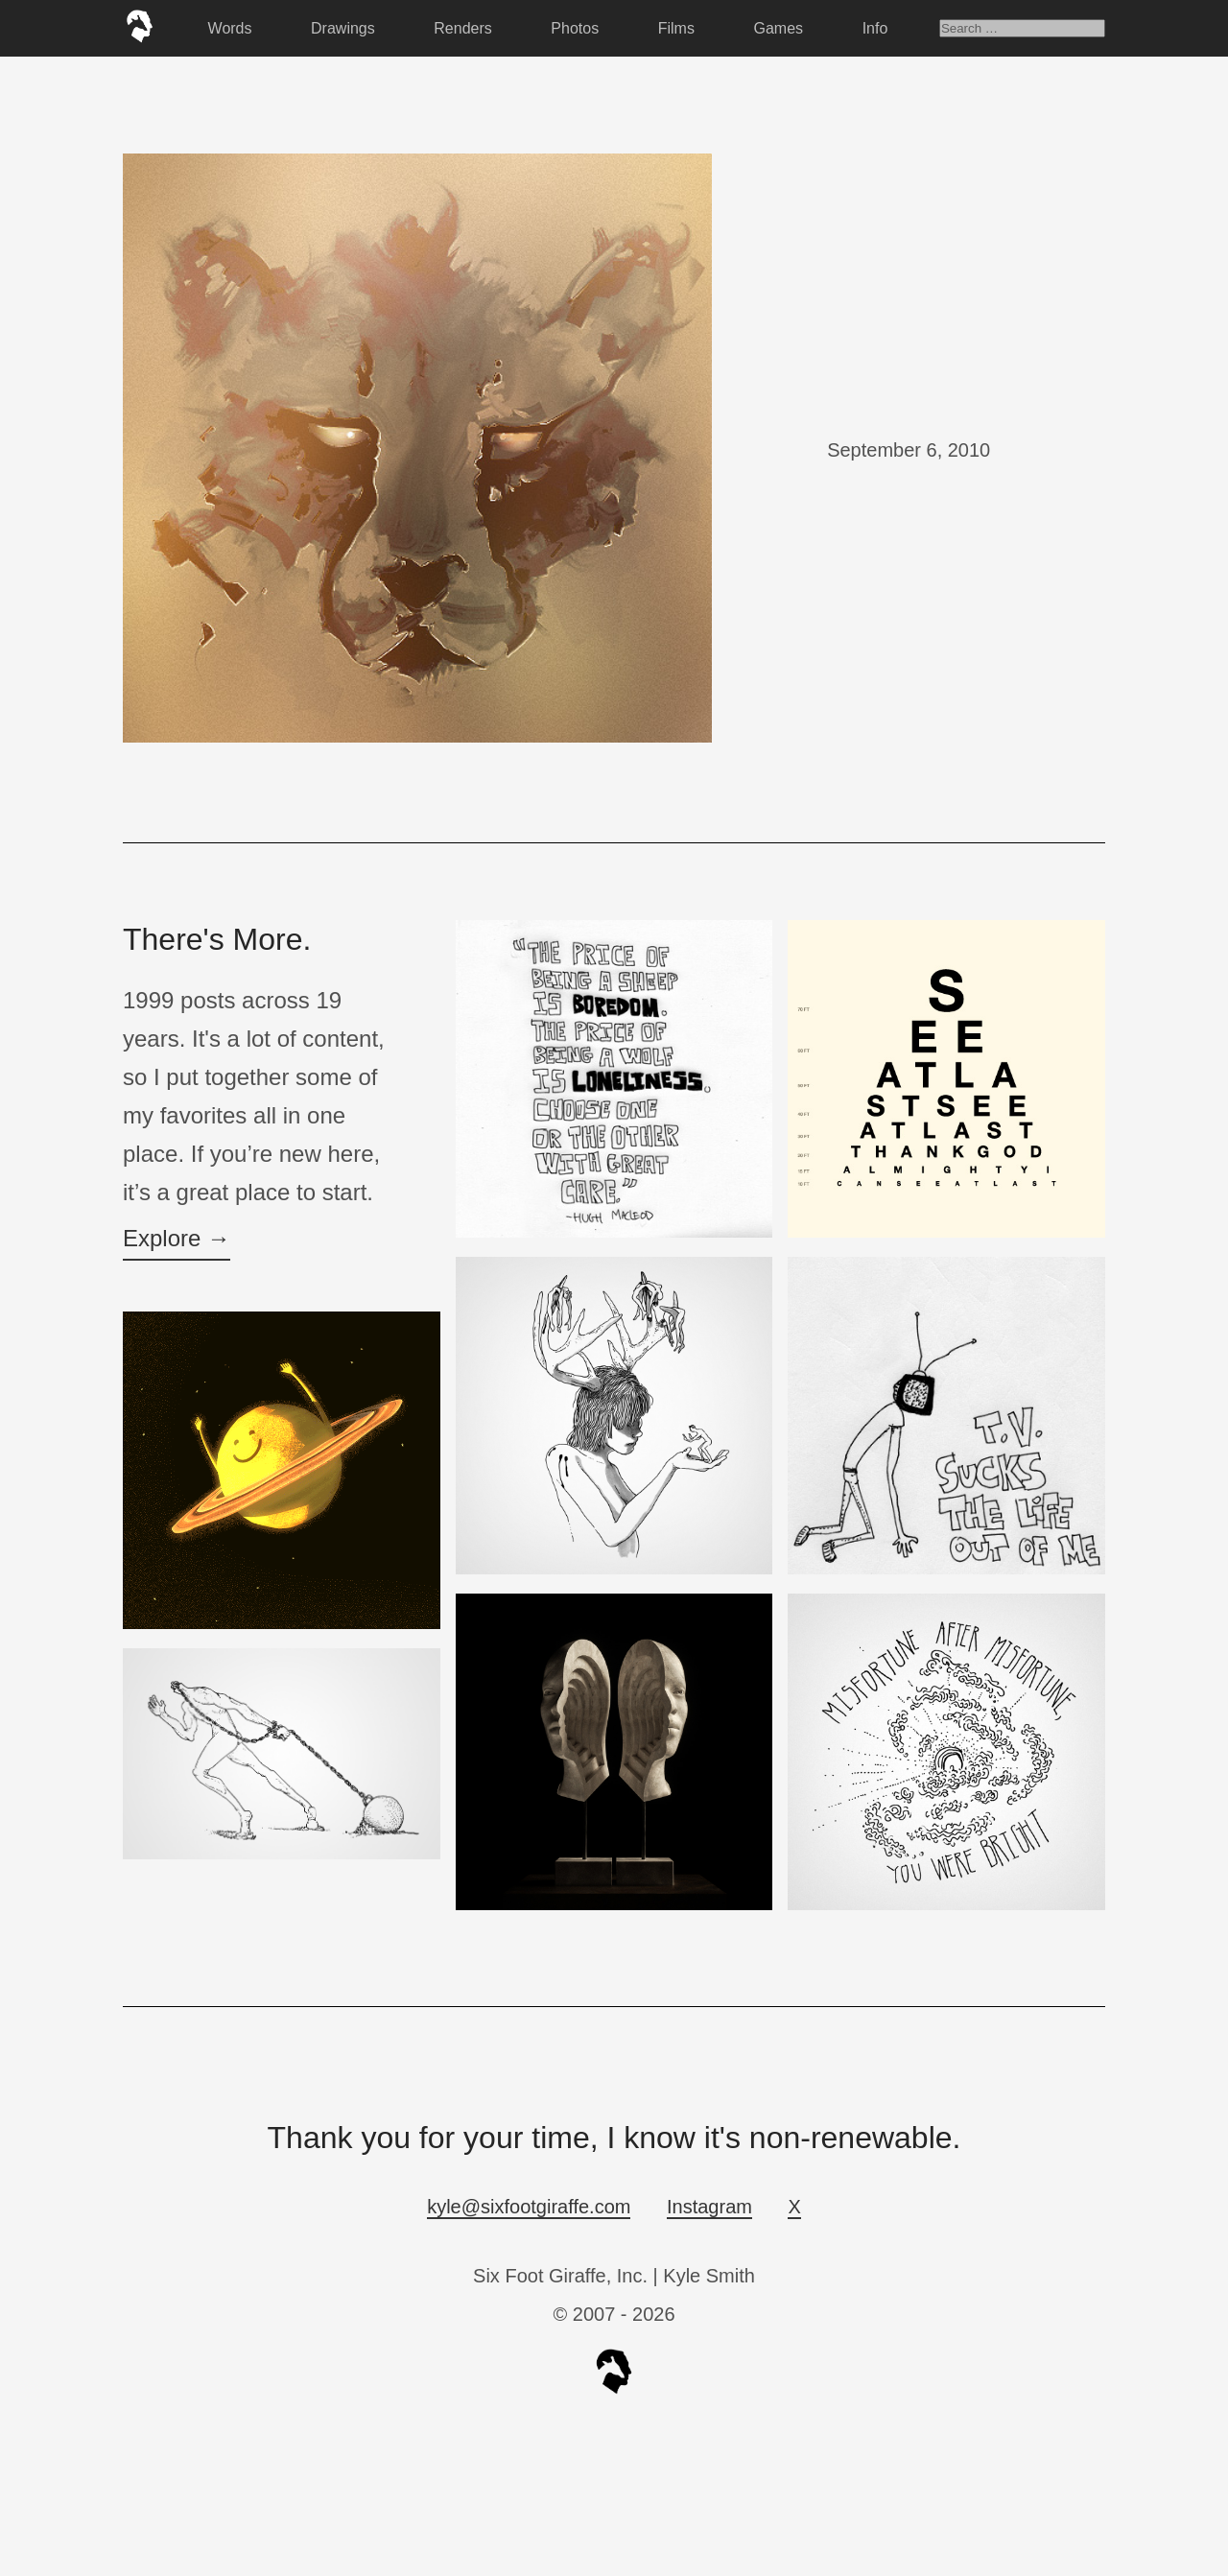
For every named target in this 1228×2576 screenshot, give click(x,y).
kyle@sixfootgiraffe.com (528, 2206)
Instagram (709, 2206)
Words (230, 28)
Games (779, 28)
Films (676, 28)
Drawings (343, 28)
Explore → (176, 1238)
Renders (462, 28)
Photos (575, 28)
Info (875, 28)
